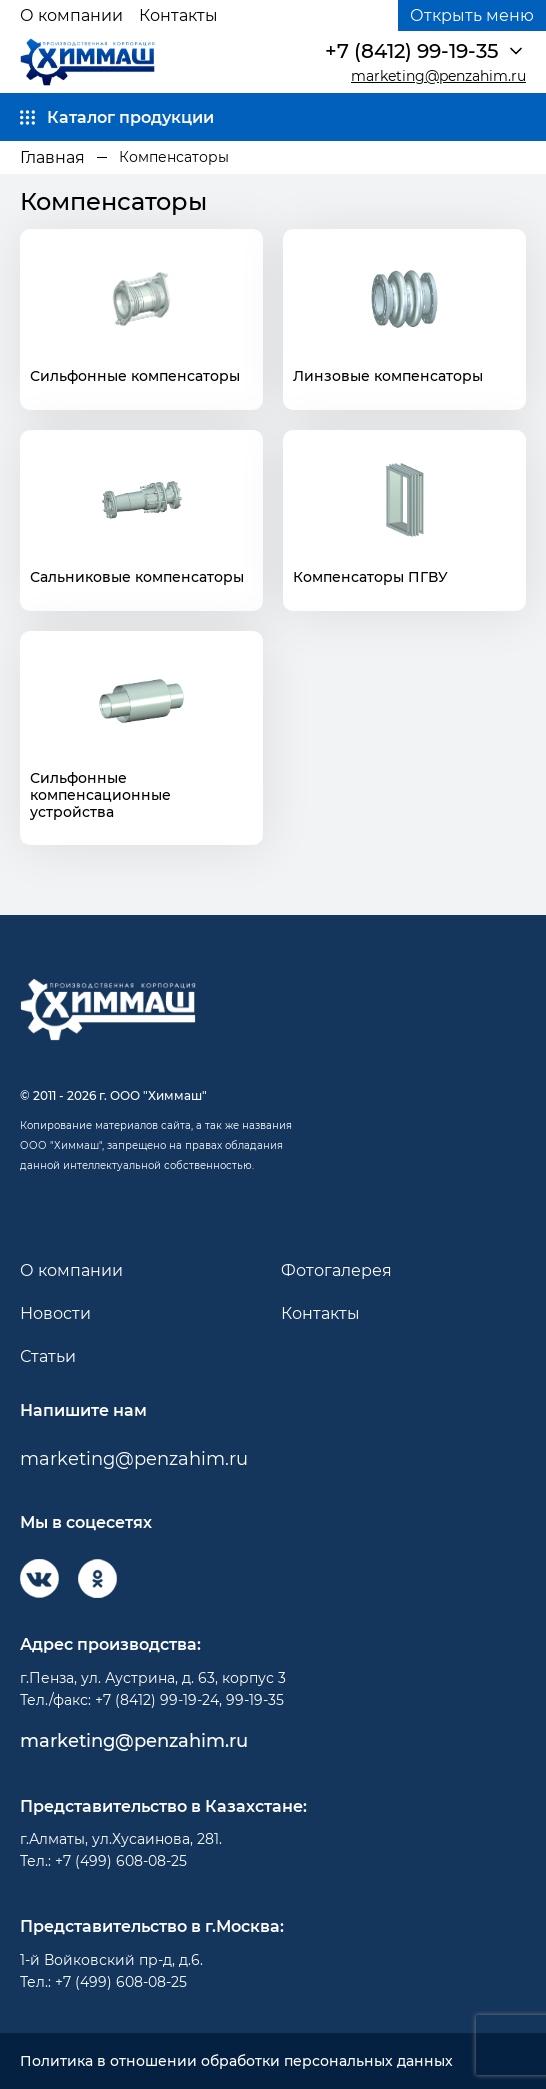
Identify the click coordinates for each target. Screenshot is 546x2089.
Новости (55, 1313)
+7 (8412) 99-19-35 (411, 51)
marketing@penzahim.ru (438, 76)
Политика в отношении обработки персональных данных (236, 2061)
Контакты (178, 15)
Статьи (48, 1356)
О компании (71, 15)
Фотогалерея (336, 1270)
